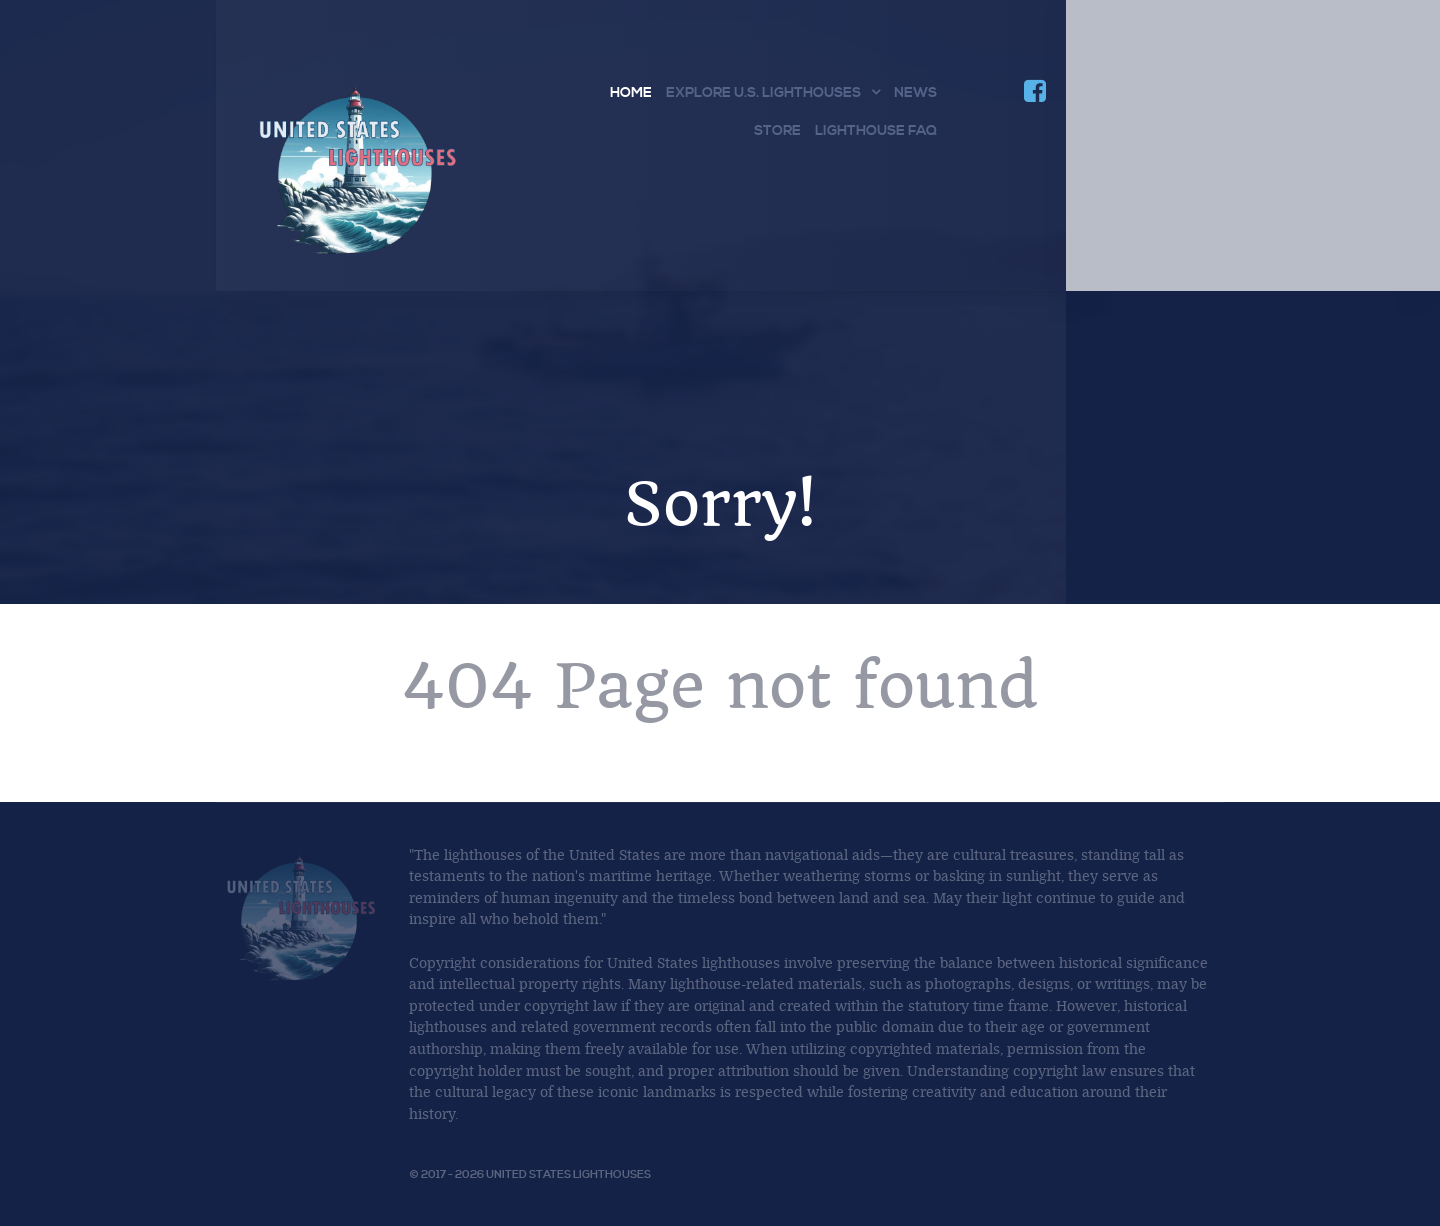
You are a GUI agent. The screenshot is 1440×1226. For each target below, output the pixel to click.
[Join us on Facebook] (1035, 95)
